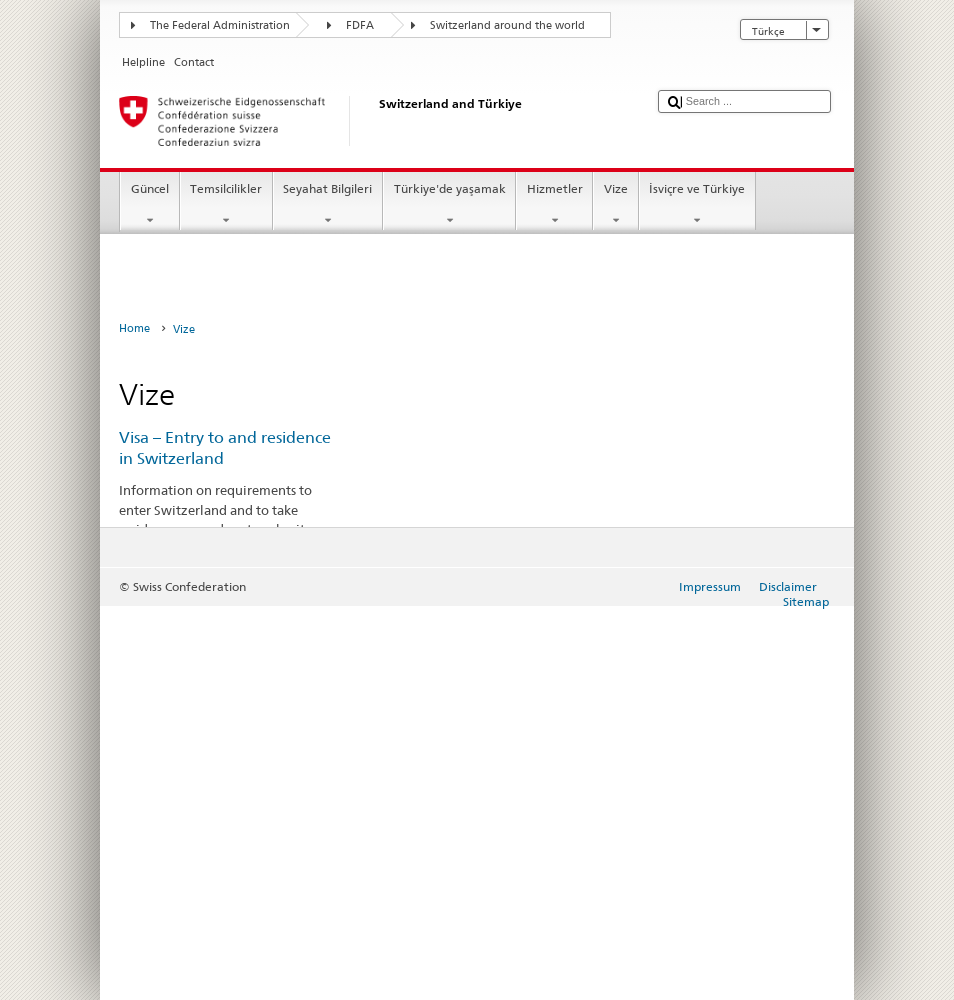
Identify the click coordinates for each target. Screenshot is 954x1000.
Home (134, 328)
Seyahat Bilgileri (328, 205)
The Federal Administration (220, 25)
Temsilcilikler (226, 205)
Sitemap (806, 601)
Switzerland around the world (507, 25)
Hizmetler (554, 205)
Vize (615, 205)
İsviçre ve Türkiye (697, 205)
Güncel (149, 205)
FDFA (360, 25)
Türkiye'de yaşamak (449, 205)
